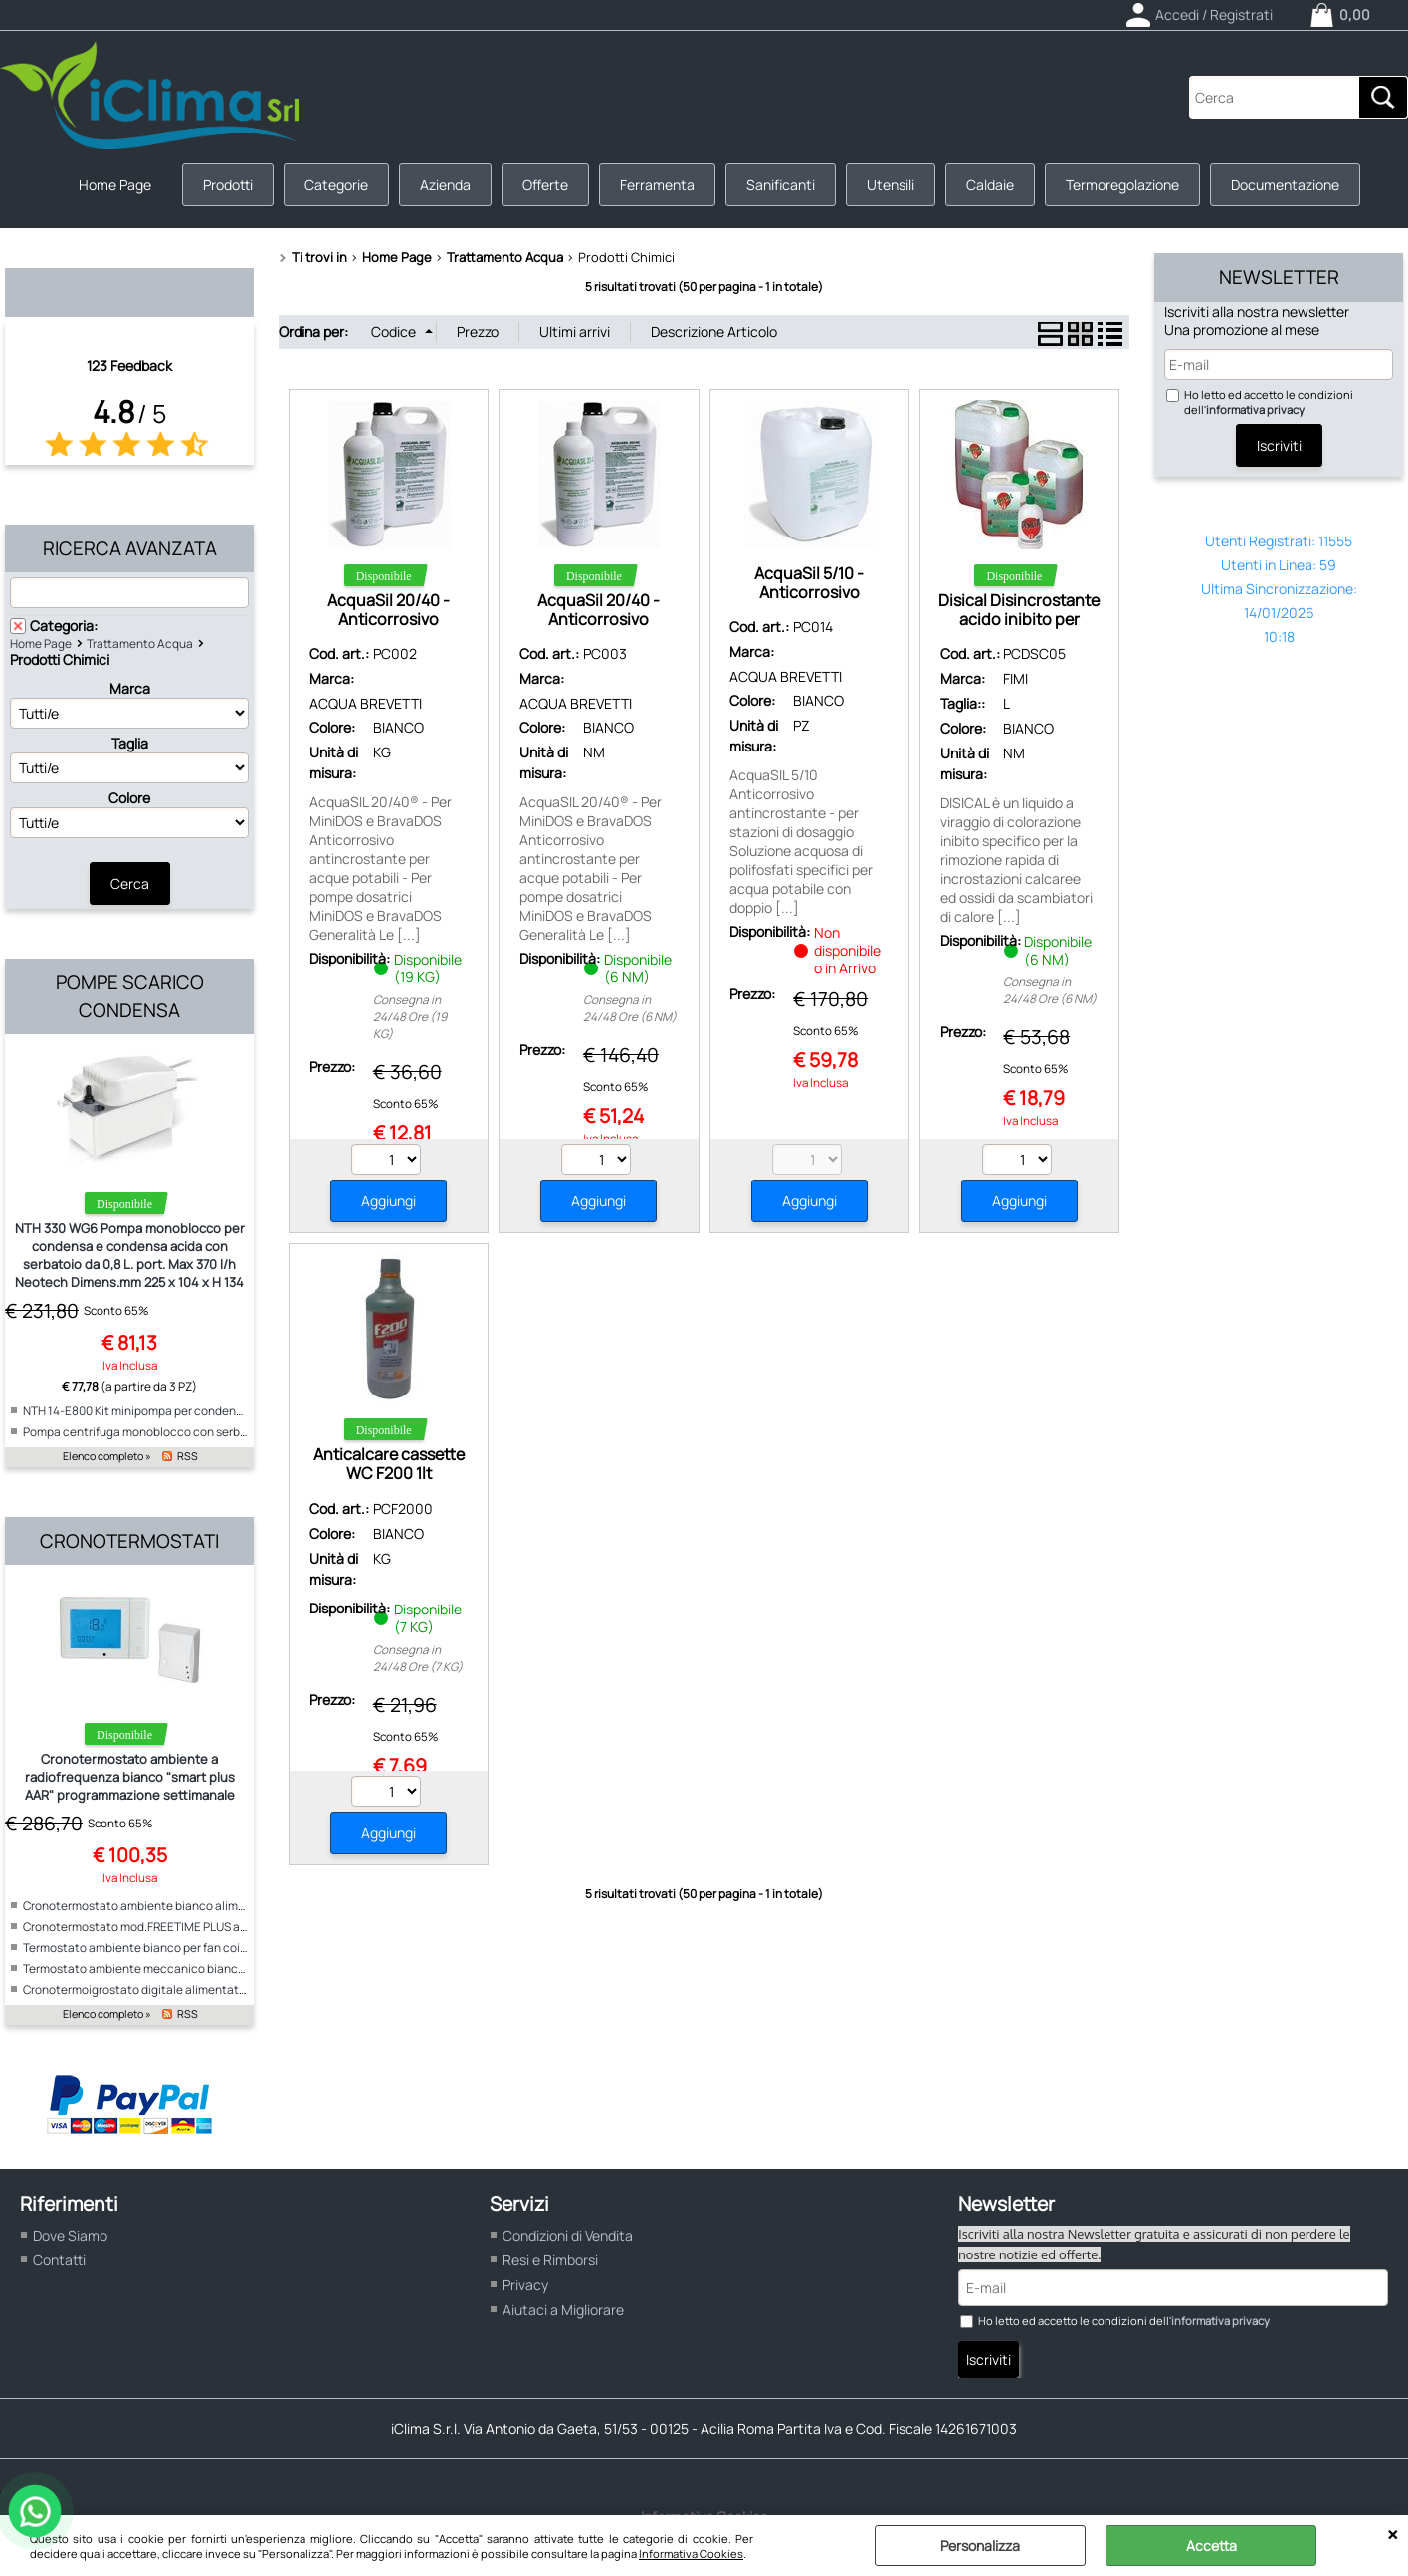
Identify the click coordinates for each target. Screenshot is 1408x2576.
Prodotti (228, 184)
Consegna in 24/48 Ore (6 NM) (630, 1008)
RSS (187, 1456)
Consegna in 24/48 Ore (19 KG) (410, 1016)
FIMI (1015, 678)
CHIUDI (1392, 2535)
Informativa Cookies (691, 2553)
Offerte (545, 184)
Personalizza (980, 2545)
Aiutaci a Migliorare (563, 2309)
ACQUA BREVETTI (365, 703)
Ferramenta (657, 184)
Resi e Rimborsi (550, 2260)
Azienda (445, 184)
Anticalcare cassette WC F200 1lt (389, 1463)
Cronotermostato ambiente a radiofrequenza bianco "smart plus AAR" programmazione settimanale (130, 1777)
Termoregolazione (1122, 184)
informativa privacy (1255, 409)
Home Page (115, 184)
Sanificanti (780, 184)
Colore (129, 797)
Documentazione (1285, 184)
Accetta (1211, 2545)
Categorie (336, 184)
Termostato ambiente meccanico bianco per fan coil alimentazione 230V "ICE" (235, 1968)
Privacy (525, 2284)
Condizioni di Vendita (568, 2235)
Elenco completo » (107, 1456)
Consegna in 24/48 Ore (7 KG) (418, 1658)
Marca (129, 688)
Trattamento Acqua (140, 643)
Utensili (890, 184)
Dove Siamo (70, 2235)
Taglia (129, 743)
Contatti (59, 2260)
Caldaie (990, 184)
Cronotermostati (129, 1541)
